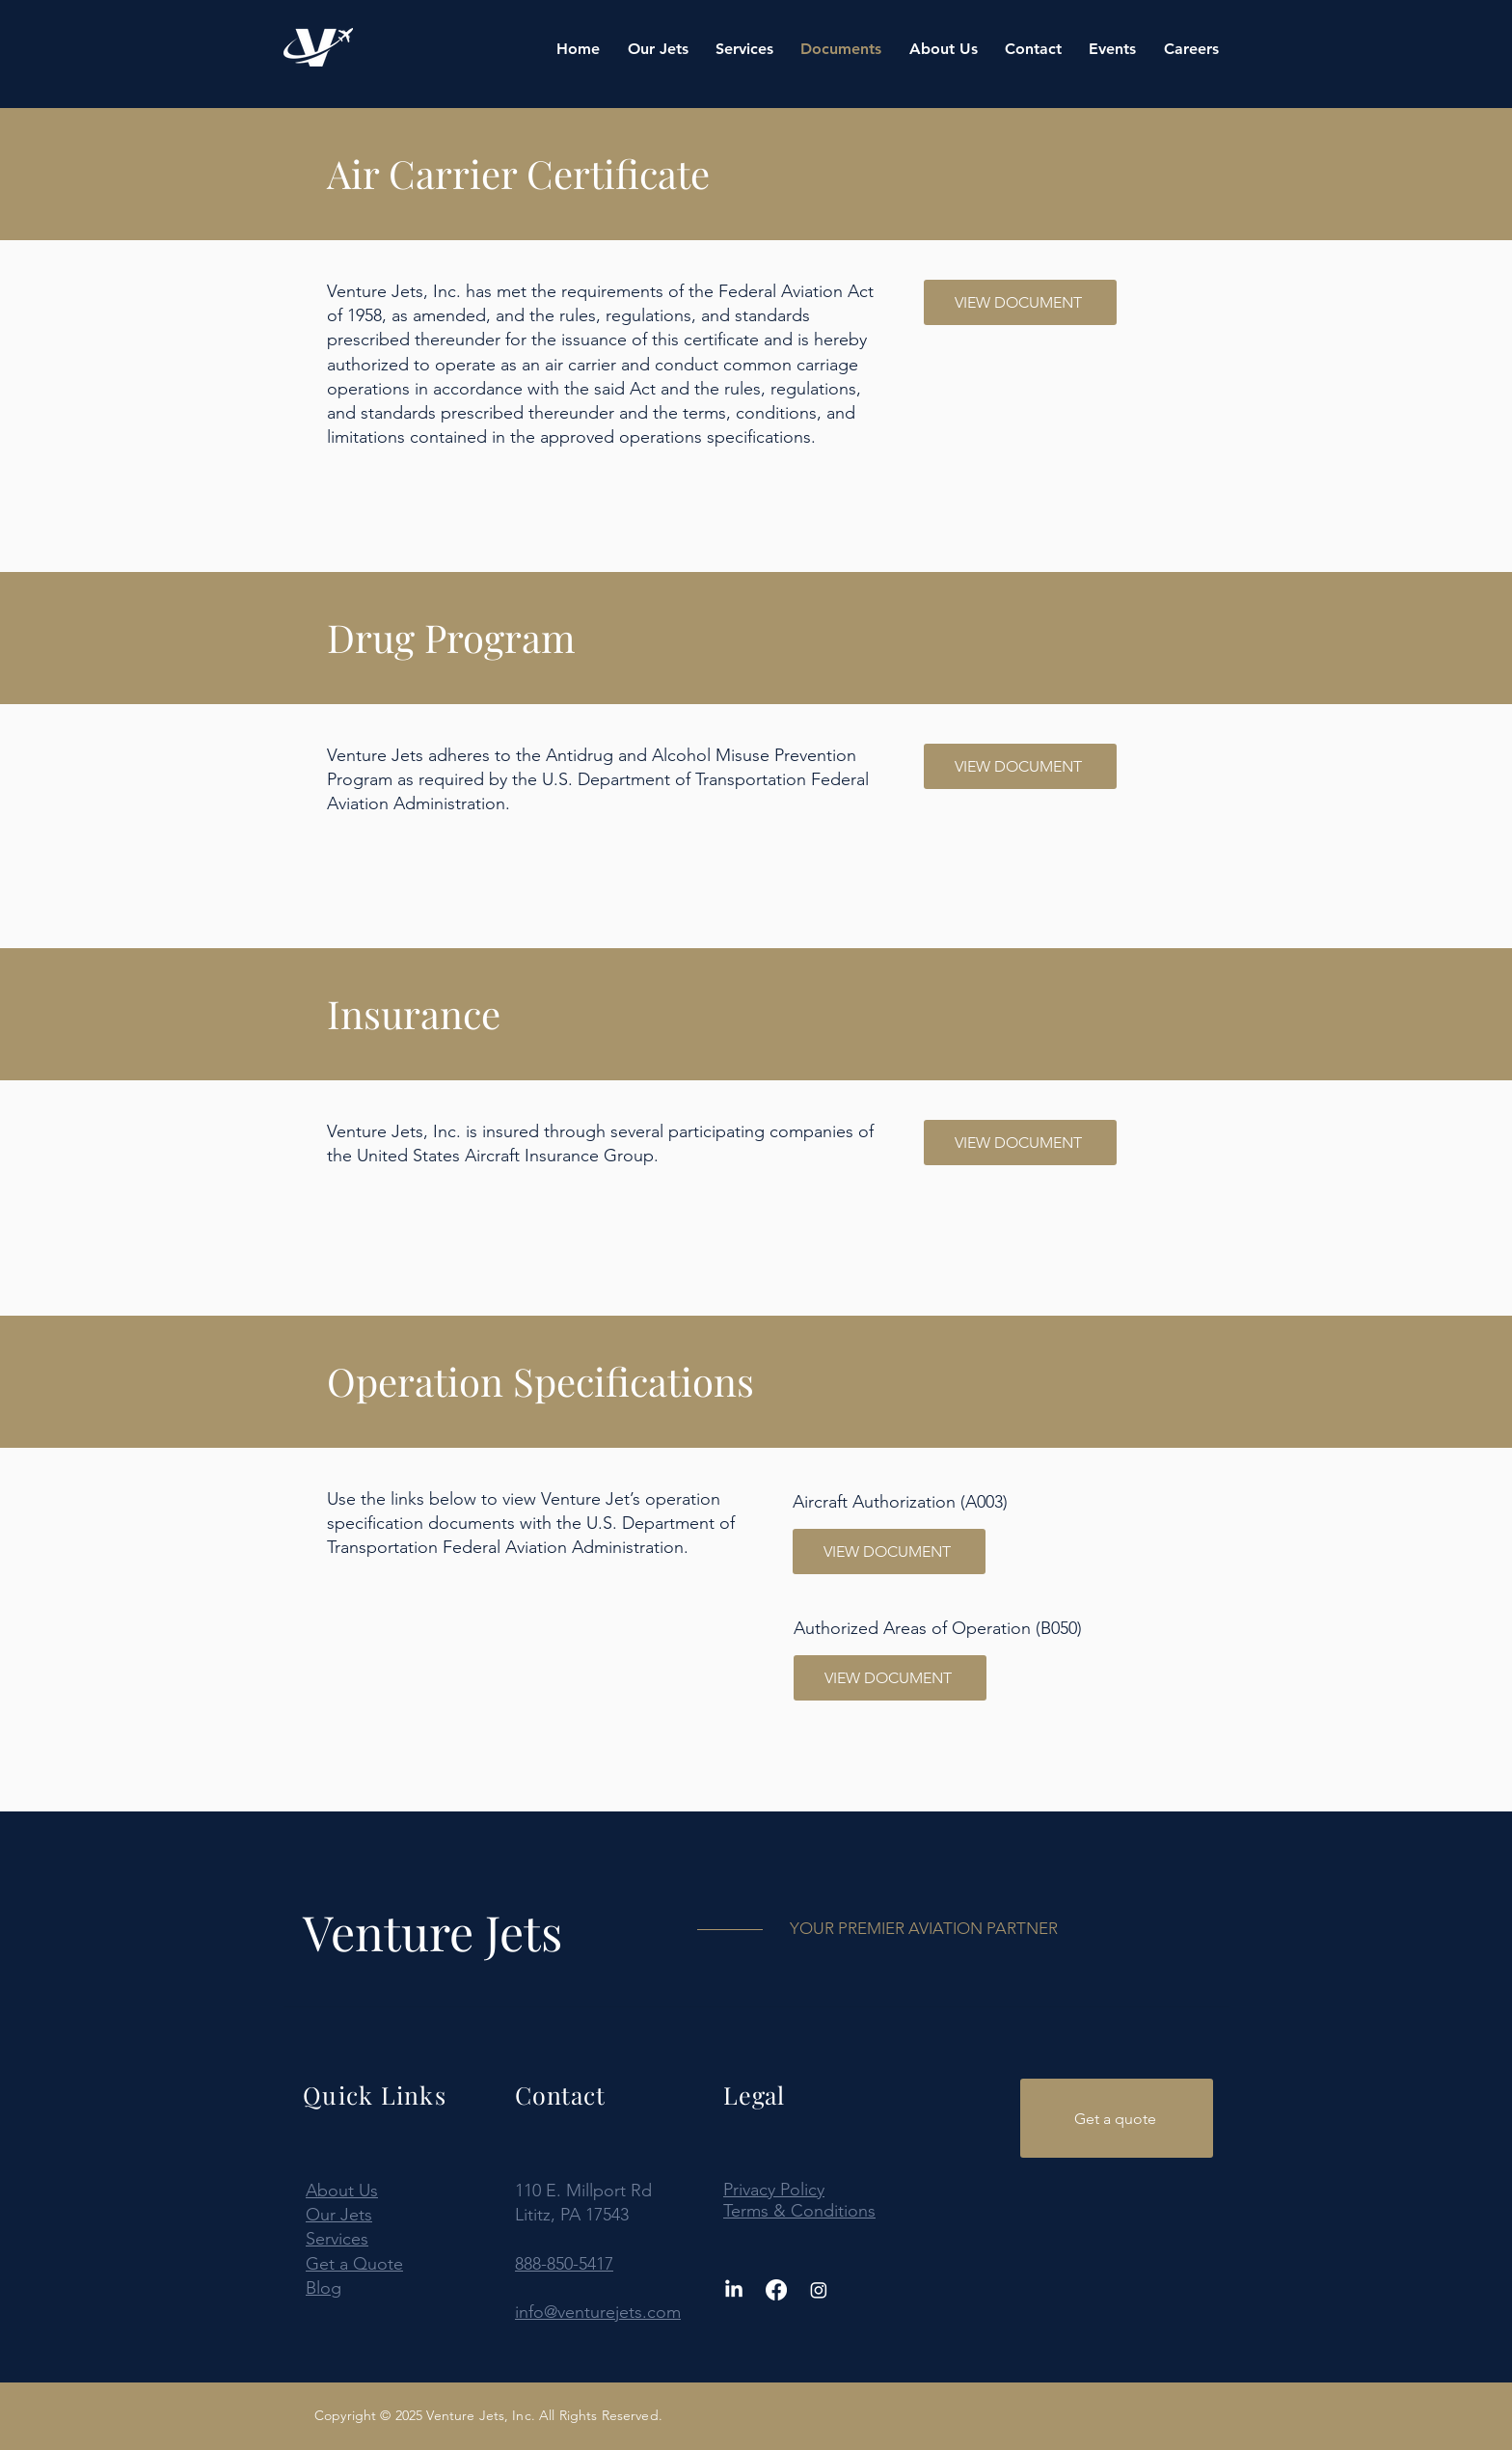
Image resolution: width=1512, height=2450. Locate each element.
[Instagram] (818, 2289)
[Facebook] (776, 2289)
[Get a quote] (1116, 2118)
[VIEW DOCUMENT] (1020, 302)
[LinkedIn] (733, 2289)
